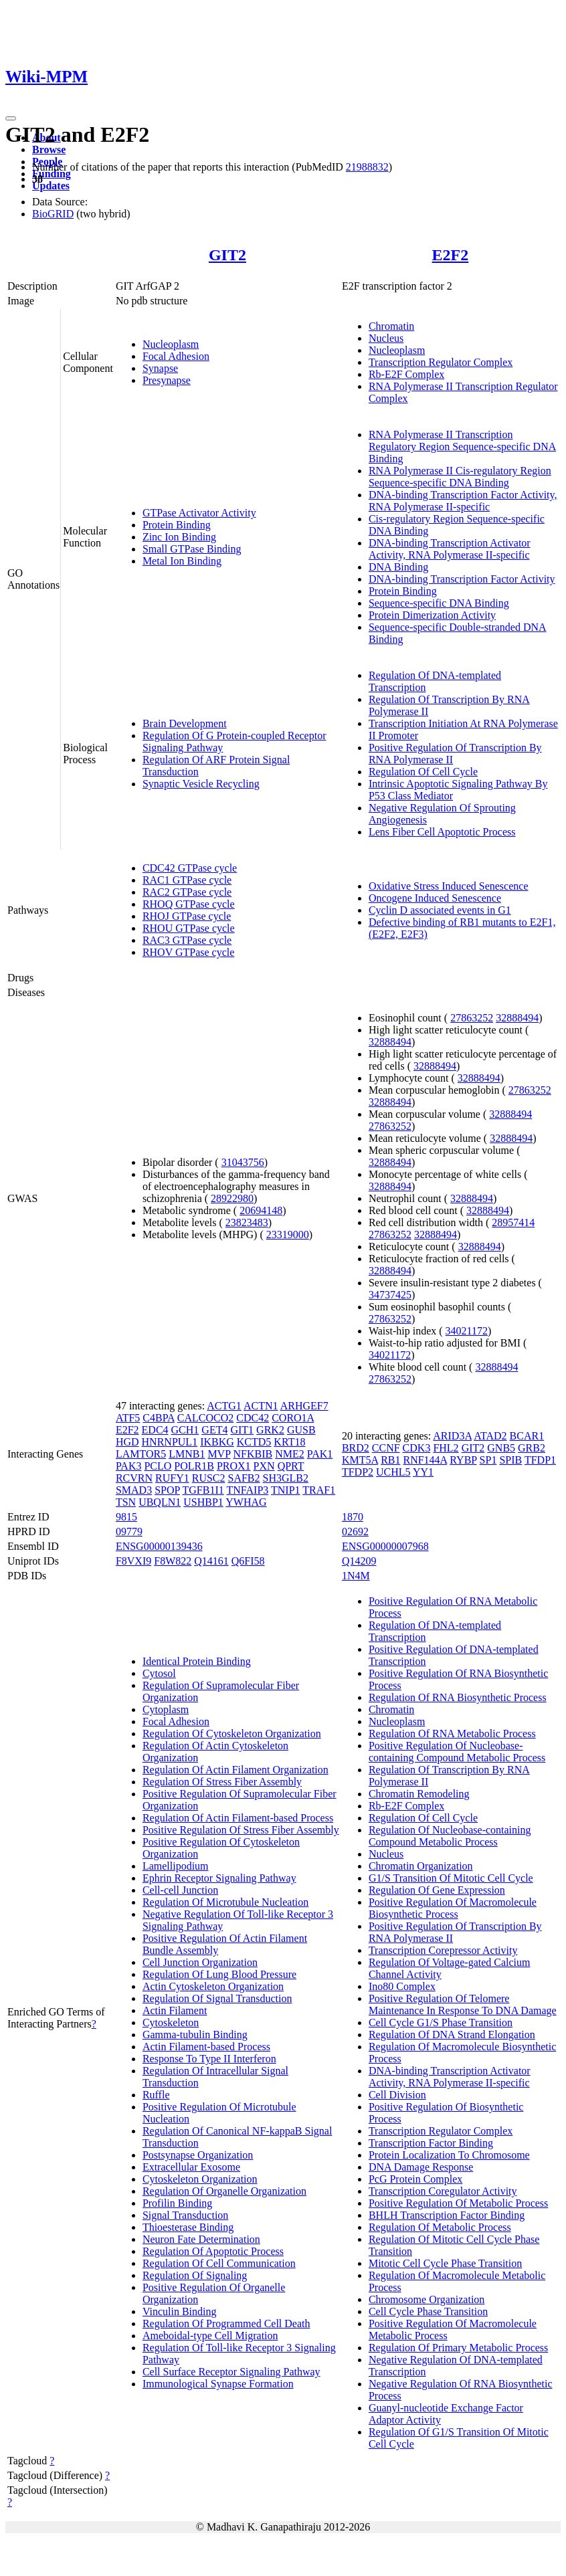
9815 (126, 1516)
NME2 (289, 1454)
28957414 (513, 1222)
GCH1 (185, 1429)
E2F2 (450, 255)
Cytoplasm (166, 1709)
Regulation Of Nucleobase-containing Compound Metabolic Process (450, 1836)
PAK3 (129, 1466)
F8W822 (172, 1561)
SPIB (510, 1460)
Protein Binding (177, 524)
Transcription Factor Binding (431, 2143)
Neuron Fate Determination (201, 2239)
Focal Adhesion (176, 356)
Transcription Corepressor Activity (443, 1950)
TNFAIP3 (247, 1490)
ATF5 (128, 1417)
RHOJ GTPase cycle (187, 916)
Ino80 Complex (402, 1986)
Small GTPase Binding (192, 549)
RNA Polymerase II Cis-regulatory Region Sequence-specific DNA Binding (460, 476)
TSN (126, 1502)
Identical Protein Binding (197, 1661)
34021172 (467, 1330)
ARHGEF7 (304, 1405)
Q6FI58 (248, 1561)
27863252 (471, 1017)
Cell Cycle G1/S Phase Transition (440, 2022)
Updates (51, 185)
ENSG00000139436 (159, 1546)
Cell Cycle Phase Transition (428, 2311)
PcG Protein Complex (415, 2179)
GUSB (301, 1429)
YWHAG (245, 1502)
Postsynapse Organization (198, 2155)
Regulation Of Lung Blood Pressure (219, 1974)
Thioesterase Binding (188, 2227)
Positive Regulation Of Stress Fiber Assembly (241, 1830)
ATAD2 (490, 1436)
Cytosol (159, 1673)
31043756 (242, 1162)
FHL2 (445, 1448)
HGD (127, 1442)
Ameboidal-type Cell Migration (210, 2335)
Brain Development (185, 723)
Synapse (160, 368)
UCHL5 (393, 1472)
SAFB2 (244, 1478)
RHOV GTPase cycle (188, 952)
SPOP (167, 1490)
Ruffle (156, 2094)
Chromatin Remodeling (419, 1793)
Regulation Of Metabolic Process (440, 2227)
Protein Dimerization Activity (432, 615)
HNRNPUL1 (170, 1442)
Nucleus (386, 338)
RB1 (390, 1460)
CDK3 (417, 1448)
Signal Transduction (185, 2215)
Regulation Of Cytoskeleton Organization (232, 1733)
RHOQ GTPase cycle (189, 904)
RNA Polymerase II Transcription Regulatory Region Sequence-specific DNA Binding (462, 446)
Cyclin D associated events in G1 (440, 910)
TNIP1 (285, 1490)
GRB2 (531, 1448)
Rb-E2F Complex (406, 374)
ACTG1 (224, 1405)
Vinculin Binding (180, 2311)
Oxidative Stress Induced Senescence (449, 886)
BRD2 (355, 1448)
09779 (129, 1531)
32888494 (517, 1017)
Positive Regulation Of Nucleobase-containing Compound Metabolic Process (457, 1751)
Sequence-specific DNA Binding (439, 603)
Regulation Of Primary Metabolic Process (458, 2347)
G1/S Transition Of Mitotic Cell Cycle (451, 1878)
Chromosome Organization (426, 2299)
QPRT (291, 1466)
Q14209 (359, 1561)
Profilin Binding (177, 2203)
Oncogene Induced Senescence (435, 898)
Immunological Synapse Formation (218, 2383)
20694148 (261, 1210)
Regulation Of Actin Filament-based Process (238, 1817)
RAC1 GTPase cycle (187, 880)
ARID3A (452, 1436)
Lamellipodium (176, 1866)
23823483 (246, 1222)
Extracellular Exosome (191, 2167)
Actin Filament (175, 2010)
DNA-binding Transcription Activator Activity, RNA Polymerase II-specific (450, 549)
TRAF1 (318, 1490)
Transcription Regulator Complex (440, 362)
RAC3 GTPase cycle (187, 940)
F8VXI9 (133, 1561)
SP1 (488, 1460)
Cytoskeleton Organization (200, 2179)
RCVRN (134, 1478)
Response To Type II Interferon (209, 2058)
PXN (264, 1466)
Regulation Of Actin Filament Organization (235, 1769)
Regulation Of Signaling (195, 2275)
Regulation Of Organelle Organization (224, 2191)
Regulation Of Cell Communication (219, 2263)
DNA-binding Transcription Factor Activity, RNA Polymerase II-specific (463, 500)
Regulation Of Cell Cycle (423, 771)
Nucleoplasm (171, 344)
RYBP (463, 1460)
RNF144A (425, 1460)
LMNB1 (187, 1454)
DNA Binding (398, 567)
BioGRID (53, 213)
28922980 (232, 1198)
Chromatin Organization (421, 1866)
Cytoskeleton (171, 2022)
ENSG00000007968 (385, 1546)
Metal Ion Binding (182, 561)
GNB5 (501, 1448)
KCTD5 (254, 1442)
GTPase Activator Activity (199, 512)
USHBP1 (203, 1502)
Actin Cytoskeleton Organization (213, 1986)
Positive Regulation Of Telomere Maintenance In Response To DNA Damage (463, 2004)
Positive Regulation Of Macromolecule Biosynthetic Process (453, 1908)
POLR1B (194, 1466)
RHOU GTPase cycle (189, 928)
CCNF (386, 1448)
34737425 (390, 1294)
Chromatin (391, 326)
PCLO (157, 1466)
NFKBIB (252, 1454)
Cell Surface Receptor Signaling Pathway (231, 2371)
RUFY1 (172, 1478)
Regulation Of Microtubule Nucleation (225, 1902)
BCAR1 (527, 1436)
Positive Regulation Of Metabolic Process (458, 2203)
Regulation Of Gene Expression (437, 1890)
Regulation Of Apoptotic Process (213, 2251)
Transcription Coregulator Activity (443, 2191)
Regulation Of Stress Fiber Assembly (222, 1781)
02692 (355, 1531)
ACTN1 (261, 1405)
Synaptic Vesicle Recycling (201, 783)
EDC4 (155, 1429)
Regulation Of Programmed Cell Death (226, 2323)
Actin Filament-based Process (206, 2046)
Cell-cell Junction (180, 1890)
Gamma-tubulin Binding (195, 2034)
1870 (352, 1516)
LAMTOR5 (141, 1454)
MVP (218, 1454)
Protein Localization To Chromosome (449, 2155)
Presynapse (167, 380)
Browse (49, 149)
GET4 (214, 1429)
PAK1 (320, 1454)
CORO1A (293, 1417)
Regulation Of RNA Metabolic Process (452, 1733)
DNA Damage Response (421, 2167)
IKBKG (217, 1442)
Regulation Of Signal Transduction (217, 1998)
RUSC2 (208, 1478)
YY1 (423, 1472)
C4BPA (158, 1417)
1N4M (356, 1575)
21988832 (367, 167)
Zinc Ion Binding (179, 536)
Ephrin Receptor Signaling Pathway (219, 1878)
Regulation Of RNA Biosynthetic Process (458, 1697)
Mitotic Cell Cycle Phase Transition (445, 2263)
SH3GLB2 (285, 1478)
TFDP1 (540, 1460)
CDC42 (252, 1417)
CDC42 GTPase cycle (190, 868)
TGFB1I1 (203, 1490)
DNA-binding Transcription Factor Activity (462, 579)
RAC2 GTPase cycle (187, 892)
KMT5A (360, 1460)
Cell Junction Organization (200, 1962)
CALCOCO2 (205, 1417)
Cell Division (397, 2094)
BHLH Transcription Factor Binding (447, 2215)
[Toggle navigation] (10, 118)
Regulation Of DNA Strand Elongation (452, 2034)
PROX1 (234, 1466)
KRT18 (289, 1442)
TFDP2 (357, 1472)
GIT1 (242, 1429)
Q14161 (211, 1561)
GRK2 (270, 1429)
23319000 (287, 1234)
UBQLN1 (159, 1502)
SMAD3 (134, 1490)
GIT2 (227, 255)
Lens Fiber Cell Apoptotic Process (442, 831)
